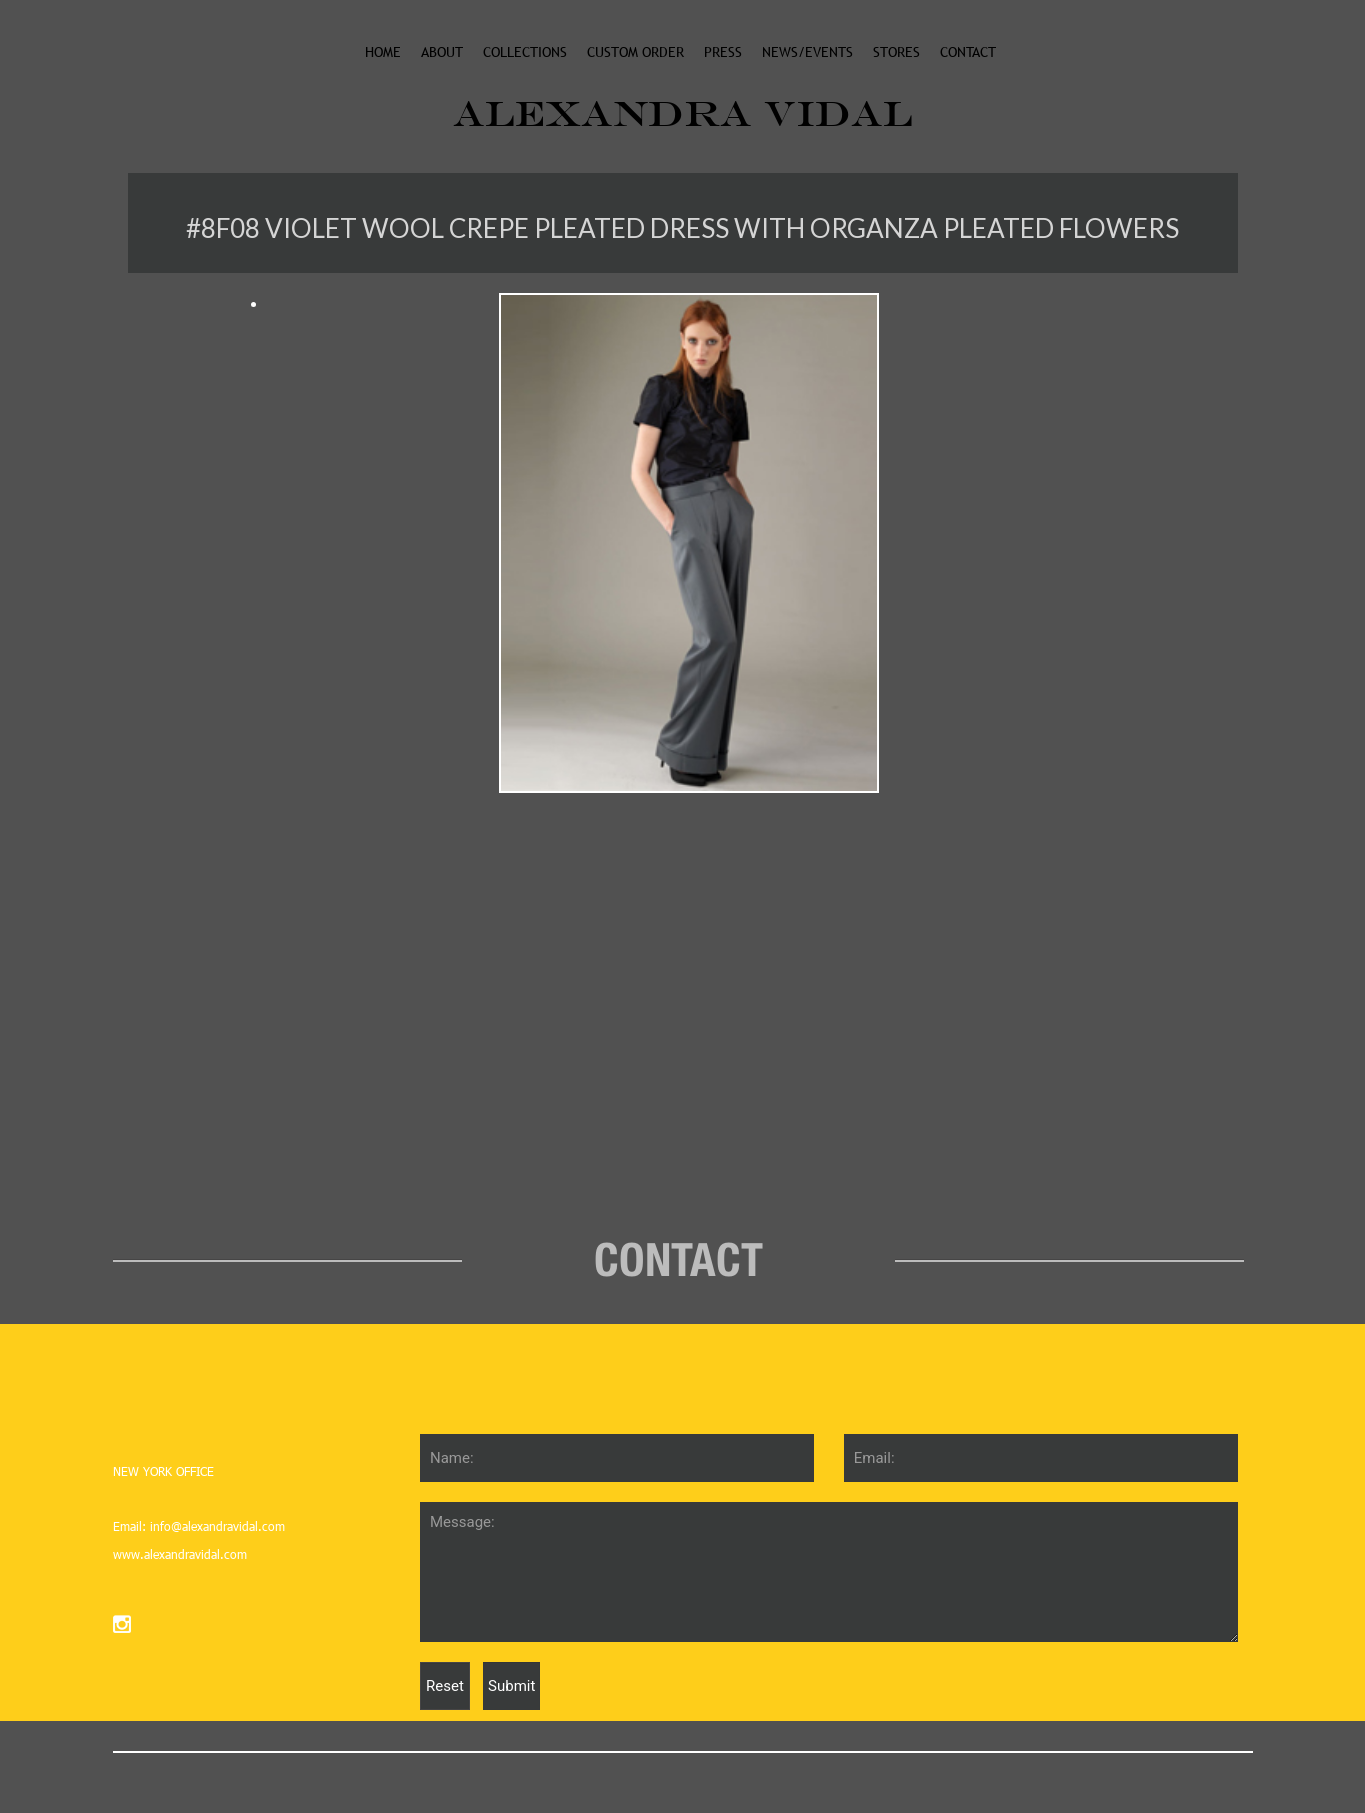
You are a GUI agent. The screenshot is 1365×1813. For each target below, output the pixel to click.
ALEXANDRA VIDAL (683, 113)
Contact (968, 52)
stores (896, 52)
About (442, 52)
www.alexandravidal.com (180, 1554)
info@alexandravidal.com (215, 1526)
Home (383, 52)
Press (723, 52)
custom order (635, 52)
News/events (807, 52)
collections (525, 52)
